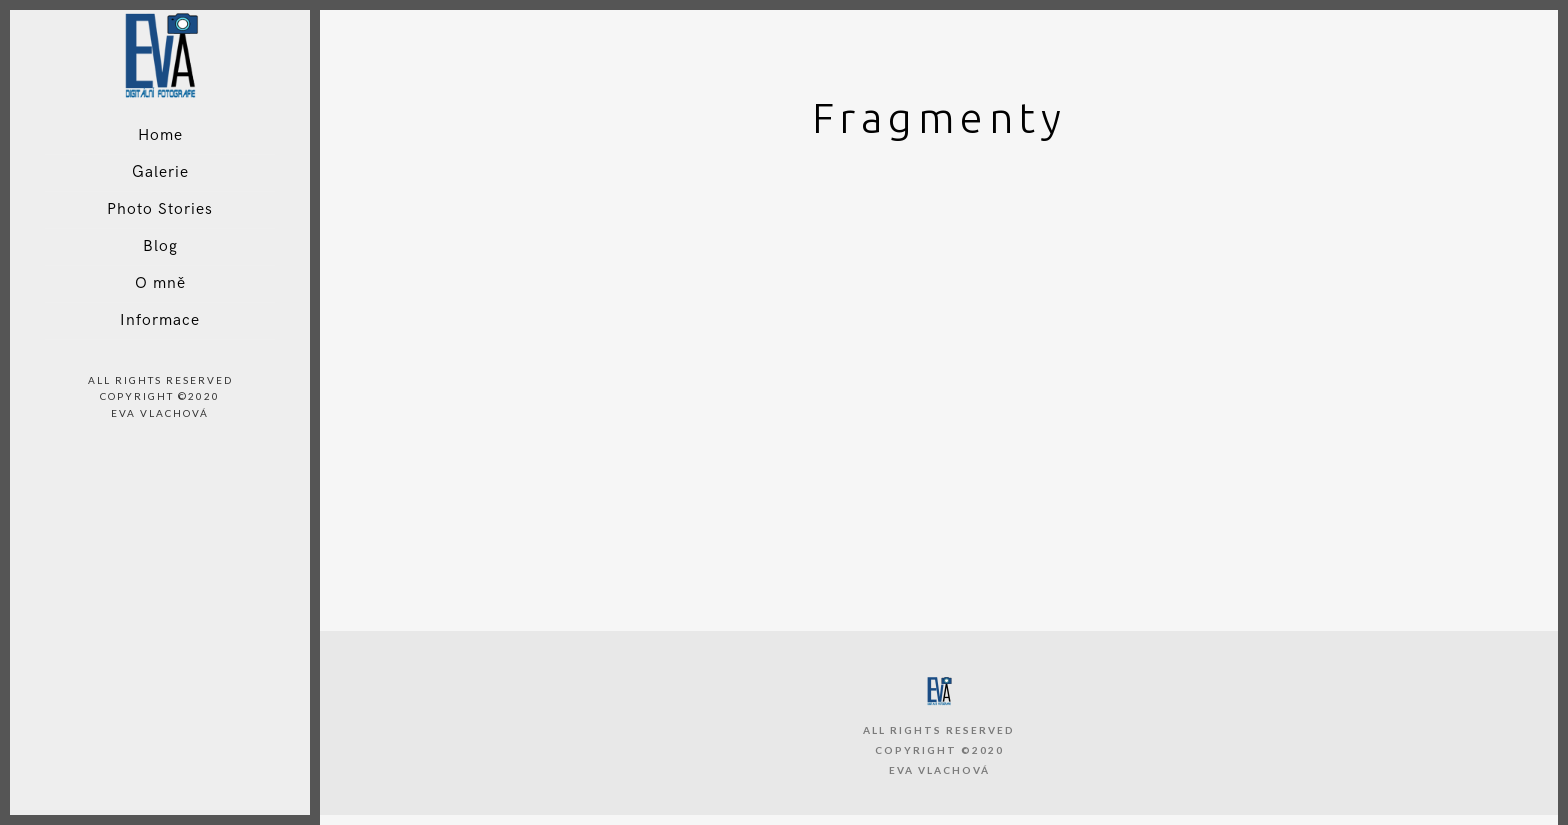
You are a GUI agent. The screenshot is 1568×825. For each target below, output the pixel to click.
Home (160, 135)
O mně (160, 283)
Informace (160, 320)
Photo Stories (160, 209)
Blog (160, 246)
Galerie (160, 172)
